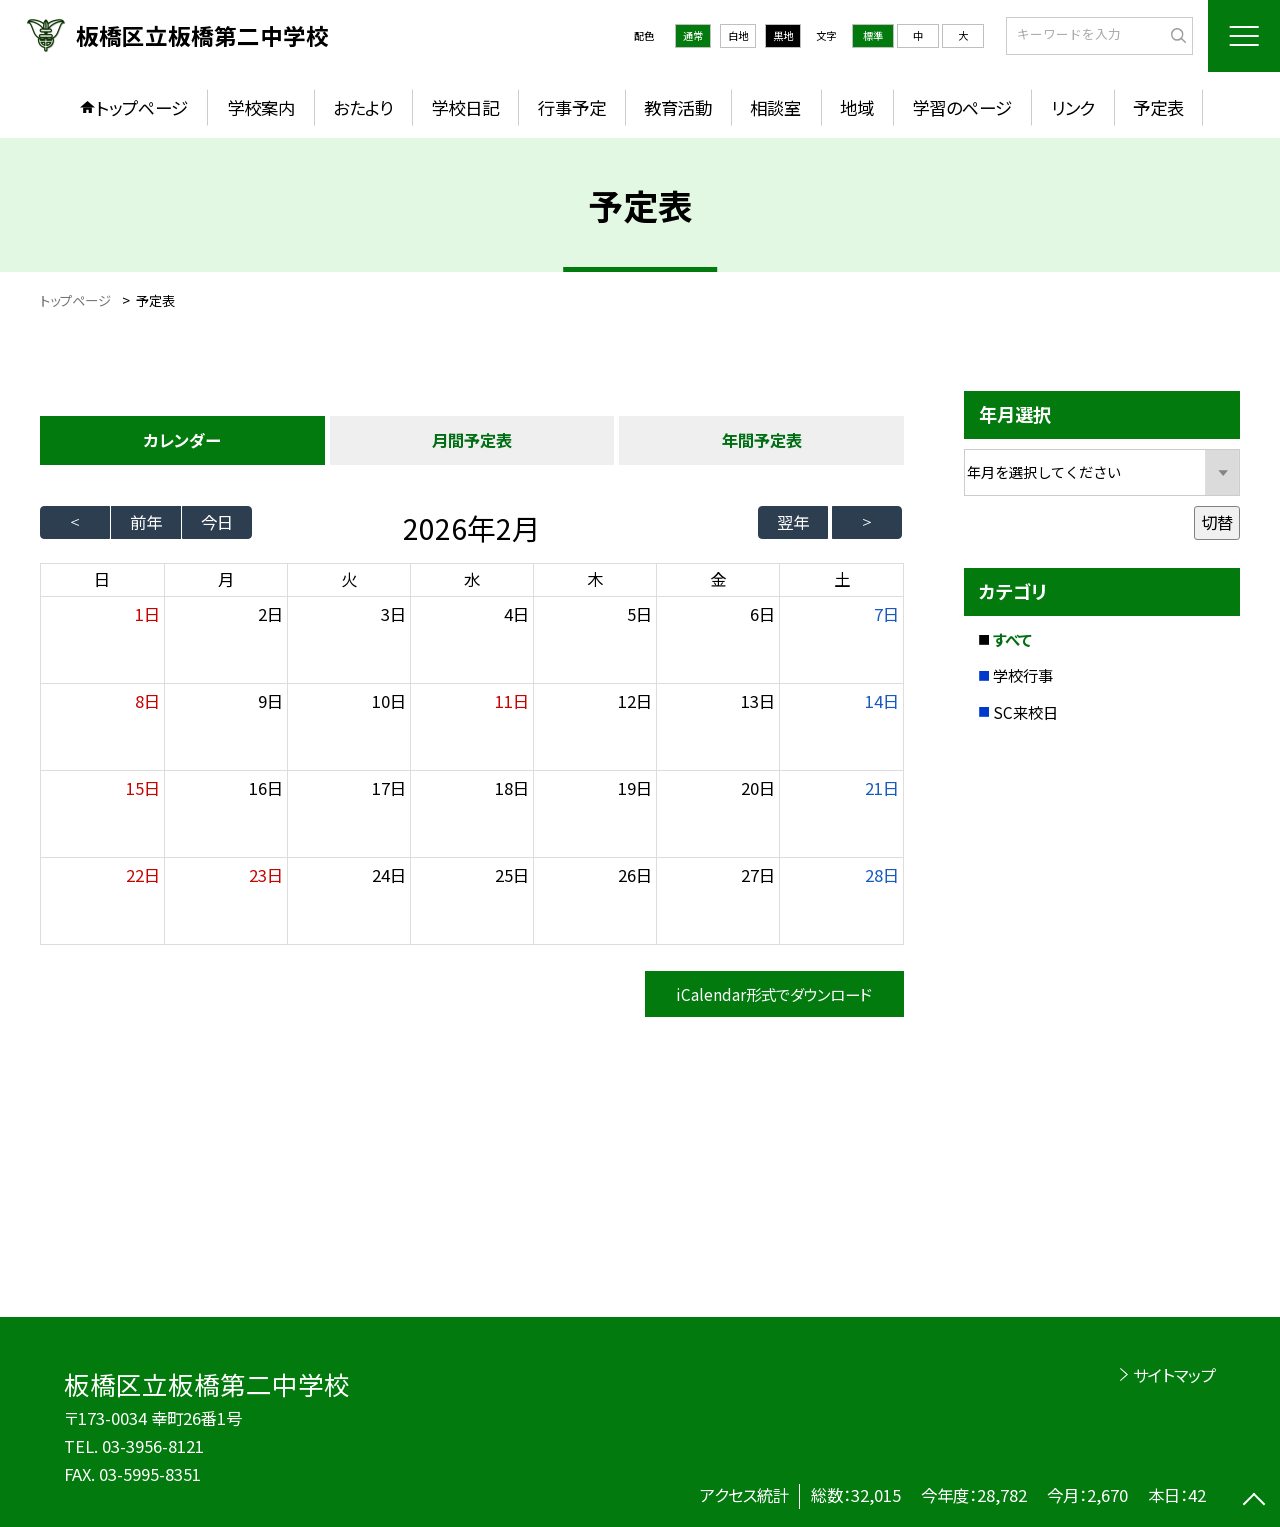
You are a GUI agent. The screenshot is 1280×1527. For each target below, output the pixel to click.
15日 (143, 788)
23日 (266, 875)
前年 (146, 522)
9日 (270, 701)
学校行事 (1023, 675)
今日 (217, 522)
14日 (882, 701)
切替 (1217, 522)
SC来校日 (1025, 712)
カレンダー (182, 440)
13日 (758, 701)
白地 (738, 35)
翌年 (793, 522)
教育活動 (678, 107)
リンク (1073, 107)
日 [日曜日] (102, 579)
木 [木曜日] (595, 579)
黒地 (783, 35)
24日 (389, 875)
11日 (512, 701)
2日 (270, 614)
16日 (266, 788)
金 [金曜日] (718, 579)
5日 (639, 614)
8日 (147, 701)
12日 (635, 701)
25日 (512, 875)
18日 (512, 788)
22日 (143, 875)
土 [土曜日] (842, 579)
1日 (147, 614)
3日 (393, 614)
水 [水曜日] (472, 579)
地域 (857, 107)
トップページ (142, 107)
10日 (389, 701)
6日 (762, 614)
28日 (882, 875)
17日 (389, 788)
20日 (758, 788)
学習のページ (962, 107)
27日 (758, 875)
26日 (635, 875)
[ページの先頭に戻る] (1254, 1501)
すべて (1012, 639)
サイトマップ (1174, 1375)
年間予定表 (762, 440)
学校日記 (465, 107)
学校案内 (261, 107)
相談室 (775, 107)
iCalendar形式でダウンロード (774, 994)
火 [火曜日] (349, 579)
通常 (693, 35)
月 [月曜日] (226, 579)
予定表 (1158, 107)
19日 (635, 788)
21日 (882, 788)
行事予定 (572, 107)
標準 (873, 35)
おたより (363, 107)
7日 (886, 614)
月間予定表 (472, 440)
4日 (516, 614)
